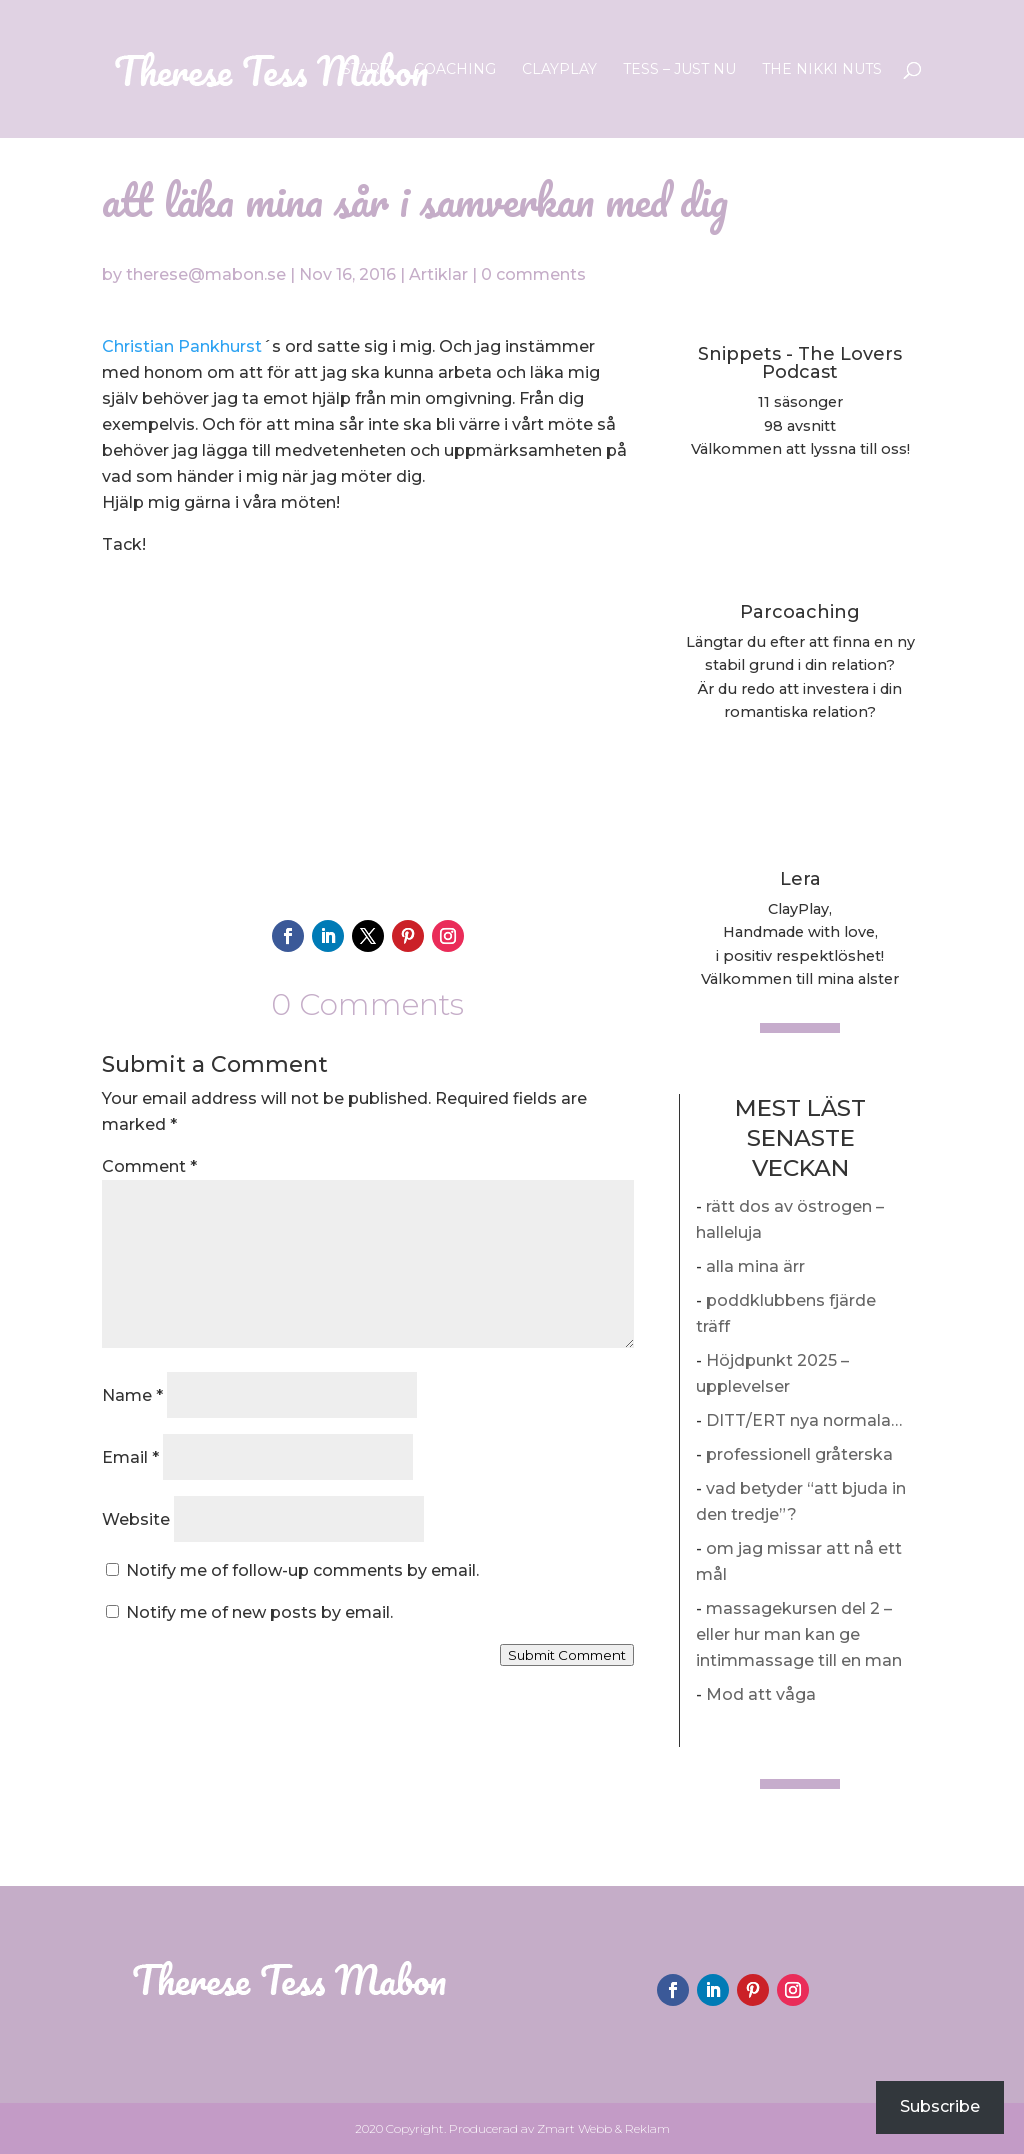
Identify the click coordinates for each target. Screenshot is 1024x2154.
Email (130, 1457)
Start (365, 70)
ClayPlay (559, 70)
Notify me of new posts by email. (259, 1612)
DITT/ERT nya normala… (804, 1420)
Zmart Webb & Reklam (603, 2128)
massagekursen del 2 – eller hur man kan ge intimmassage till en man (799, 1634)
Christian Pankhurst (182, 346)
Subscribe (940, 2106)
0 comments (533, 274)
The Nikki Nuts (822, 70)
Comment (149, 1166)
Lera (800, 879)
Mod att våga (761, 1694)
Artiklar (438, 274)
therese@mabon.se (206, 274)
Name (132, 1395)
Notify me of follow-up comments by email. (302, 1570)
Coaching (455, 70)
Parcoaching (800, 612)
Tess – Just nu (679, 70)
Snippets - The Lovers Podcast (800, 363)
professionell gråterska (799, 1454)
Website (136, 1519)
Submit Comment (567, 1655)
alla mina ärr (755, 1266)
